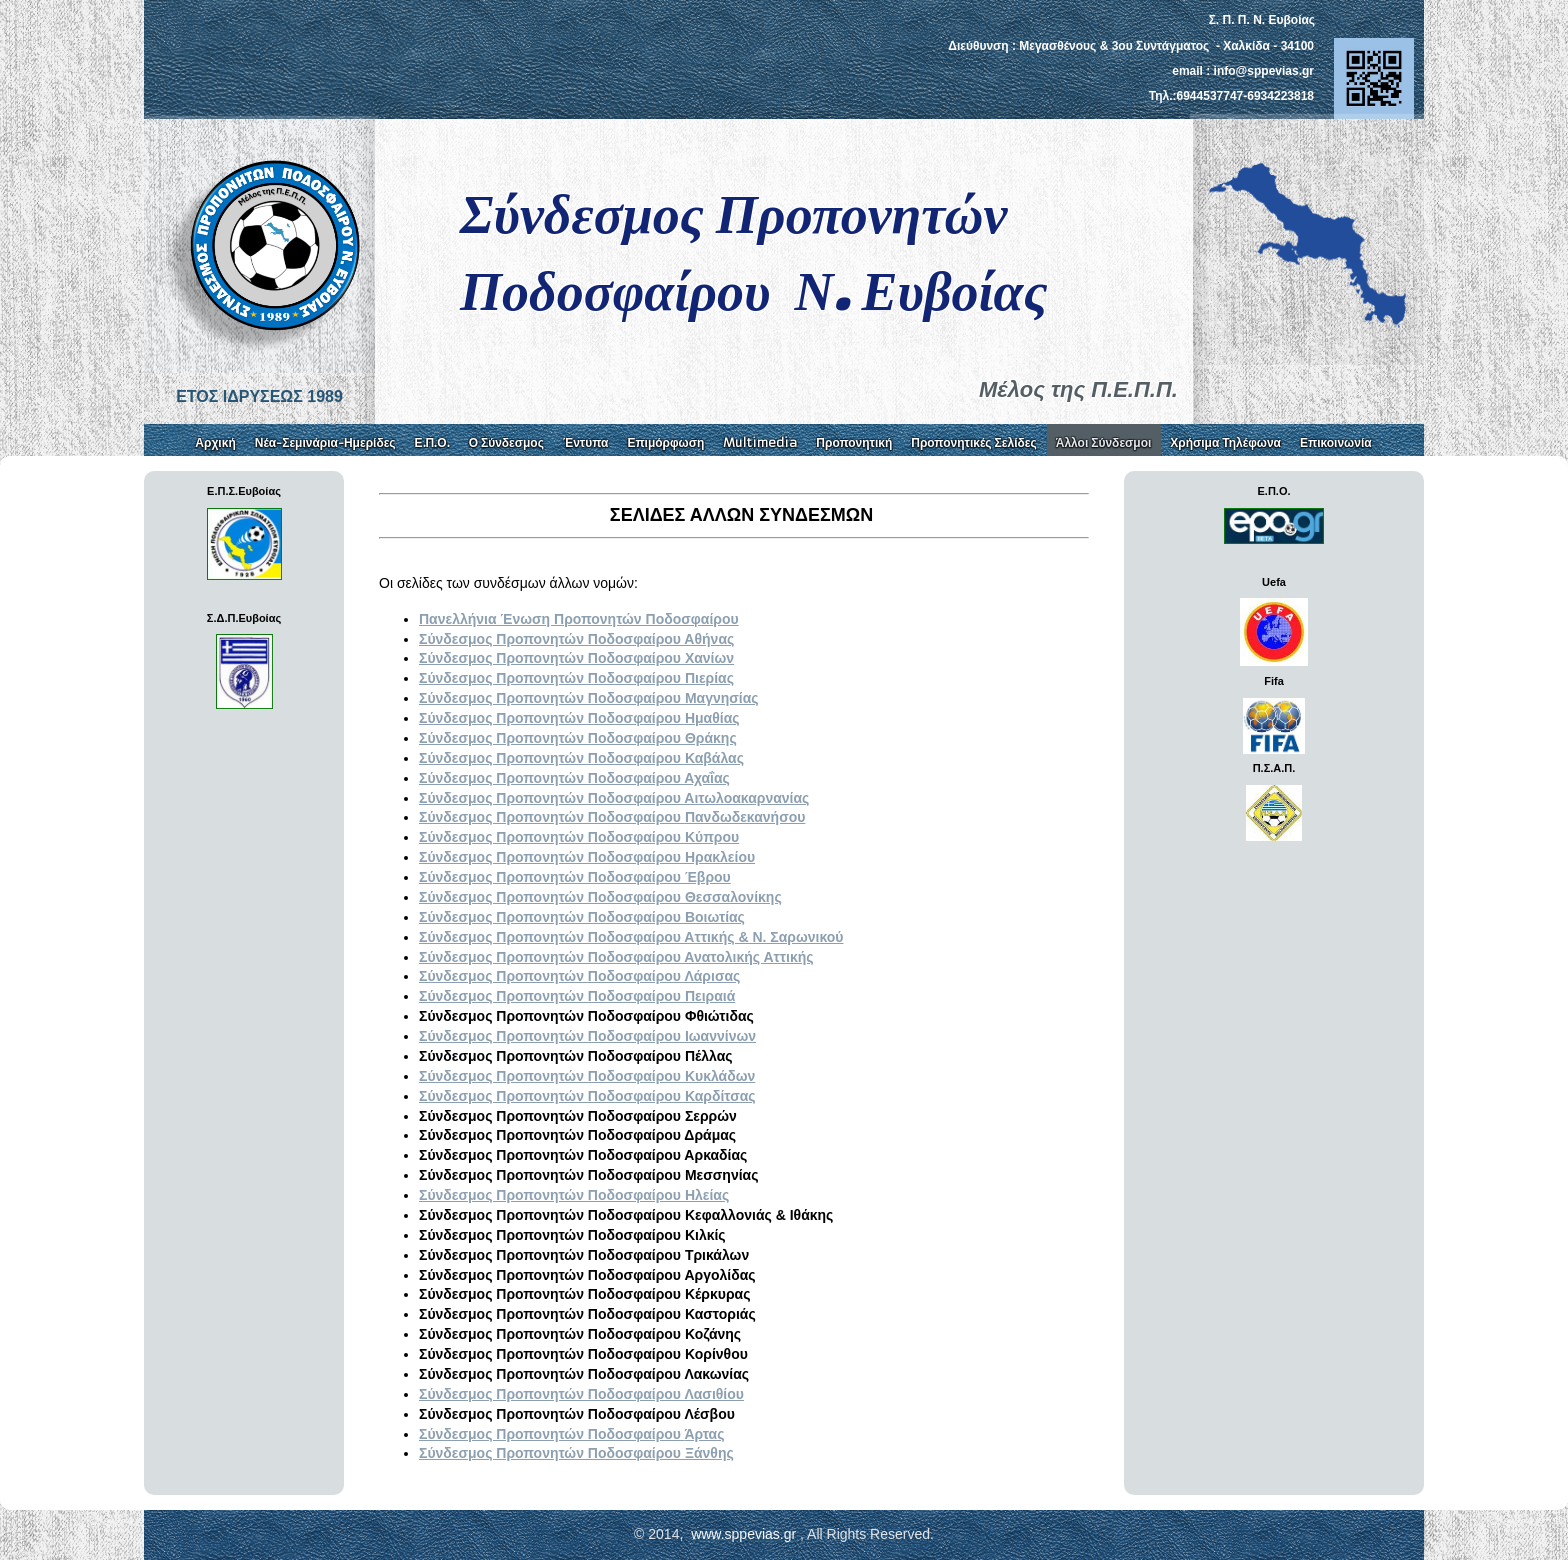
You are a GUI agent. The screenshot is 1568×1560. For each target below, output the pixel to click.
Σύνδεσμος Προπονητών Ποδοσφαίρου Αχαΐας (574, 778)
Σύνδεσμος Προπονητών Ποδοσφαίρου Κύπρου (579, 837)
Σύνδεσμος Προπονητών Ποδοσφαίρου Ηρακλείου (587, 857)
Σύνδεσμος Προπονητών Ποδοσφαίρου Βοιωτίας (582, 917)
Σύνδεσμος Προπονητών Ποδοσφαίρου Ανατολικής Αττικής (616, 957)
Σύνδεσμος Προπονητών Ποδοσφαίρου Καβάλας (581, 758)
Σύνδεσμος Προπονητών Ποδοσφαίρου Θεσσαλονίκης (600, 897)
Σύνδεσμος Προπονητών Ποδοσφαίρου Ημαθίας (579, 718)
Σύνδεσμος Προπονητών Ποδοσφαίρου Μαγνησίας (589, 698)
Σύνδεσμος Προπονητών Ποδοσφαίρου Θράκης (578, 738)
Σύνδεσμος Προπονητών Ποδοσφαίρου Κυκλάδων (587, 1076)
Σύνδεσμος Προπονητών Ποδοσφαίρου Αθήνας (576, 639)
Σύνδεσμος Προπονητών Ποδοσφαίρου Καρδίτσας (587, 1096)
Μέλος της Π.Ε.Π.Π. (1078, 389)
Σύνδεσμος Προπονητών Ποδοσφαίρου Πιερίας (576, 678)
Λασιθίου (581, 1394)
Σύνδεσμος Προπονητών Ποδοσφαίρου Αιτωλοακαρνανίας (614, 798)
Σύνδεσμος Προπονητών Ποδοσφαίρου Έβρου (575, 877)
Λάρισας (579, 976)
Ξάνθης (576, 1453)
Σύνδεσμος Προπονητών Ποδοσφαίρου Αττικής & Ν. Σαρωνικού (631, 937)
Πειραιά (577, 996)
